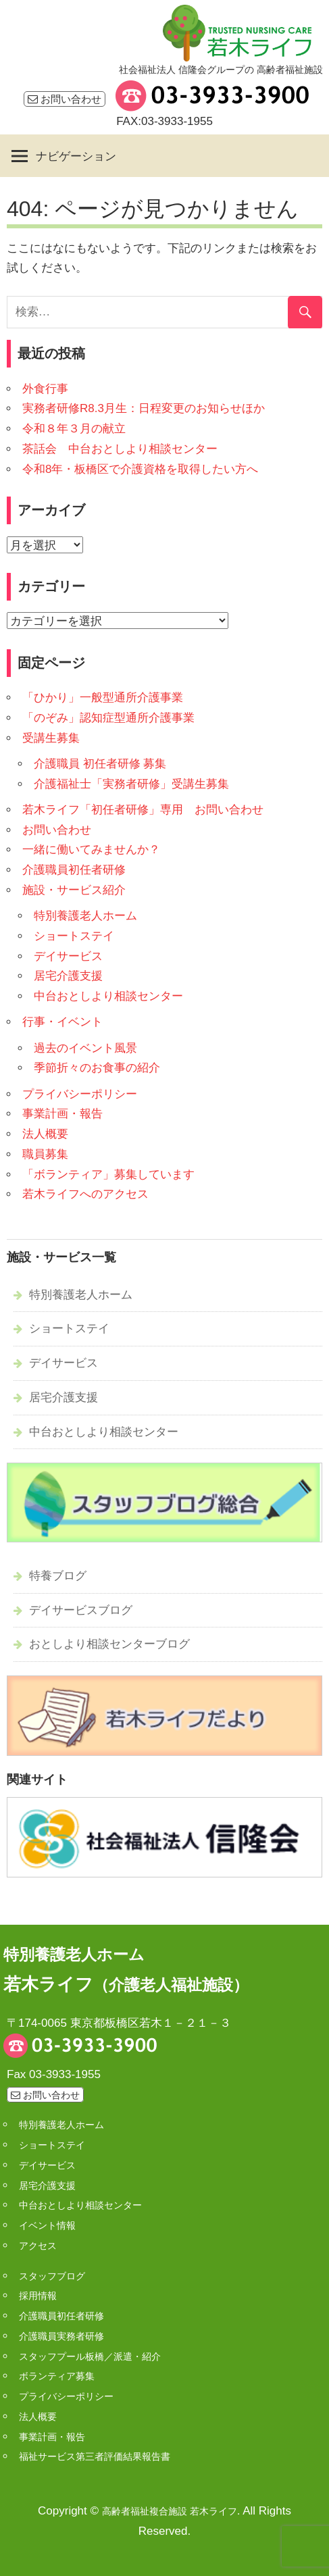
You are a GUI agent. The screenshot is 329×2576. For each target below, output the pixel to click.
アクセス (38, 2245)
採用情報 (38, 2295)
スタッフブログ (52, 2276)
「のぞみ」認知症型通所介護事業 (108, 717)
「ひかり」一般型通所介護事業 (102, 697)
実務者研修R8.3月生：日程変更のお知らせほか (143, 408)
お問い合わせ (64, 99)
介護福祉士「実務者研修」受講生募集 (131, 784)
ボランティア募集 (57, 2376)
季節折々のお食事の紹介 (97, 1067)
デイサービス (68, 956)
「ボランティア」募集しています (108, 1174)
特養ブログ (57, 1575)
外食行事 (45, 388)
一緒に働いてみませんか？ (91, 849)
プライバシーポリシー (79, 1094)
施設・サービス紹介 (74, 890)
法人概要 (45, 1134)
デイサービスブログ (80, 1610)
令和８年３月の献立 (74, 428)
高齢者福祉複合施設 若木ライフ (169, 2511)
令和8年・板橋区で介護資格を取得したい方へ (140, 469)
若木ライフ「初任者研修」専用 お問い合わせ (142, 809)
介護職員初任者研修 (74, 869)
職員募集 (45, 1154)
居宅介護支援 (68, 975)
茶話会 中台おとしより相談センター (120, 449)
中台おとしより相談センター (108, 996)
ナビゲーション (76, 156)
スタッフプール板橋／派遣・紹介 (90, 2356)
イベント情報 (47, 2225)
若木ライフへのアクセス (85, 1194)
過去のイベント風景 (85, 1048)
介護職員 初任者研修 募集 (100, 763)
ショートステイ (74, 936)
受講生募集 (51, 738)
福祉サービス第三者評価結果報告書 (94, 2456)
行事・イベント (62, 1021)
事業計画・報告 (62, 1113)
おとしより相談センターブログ (109, 1644)
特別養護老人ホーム (85, 915)
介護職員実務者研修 (61, 2336)
